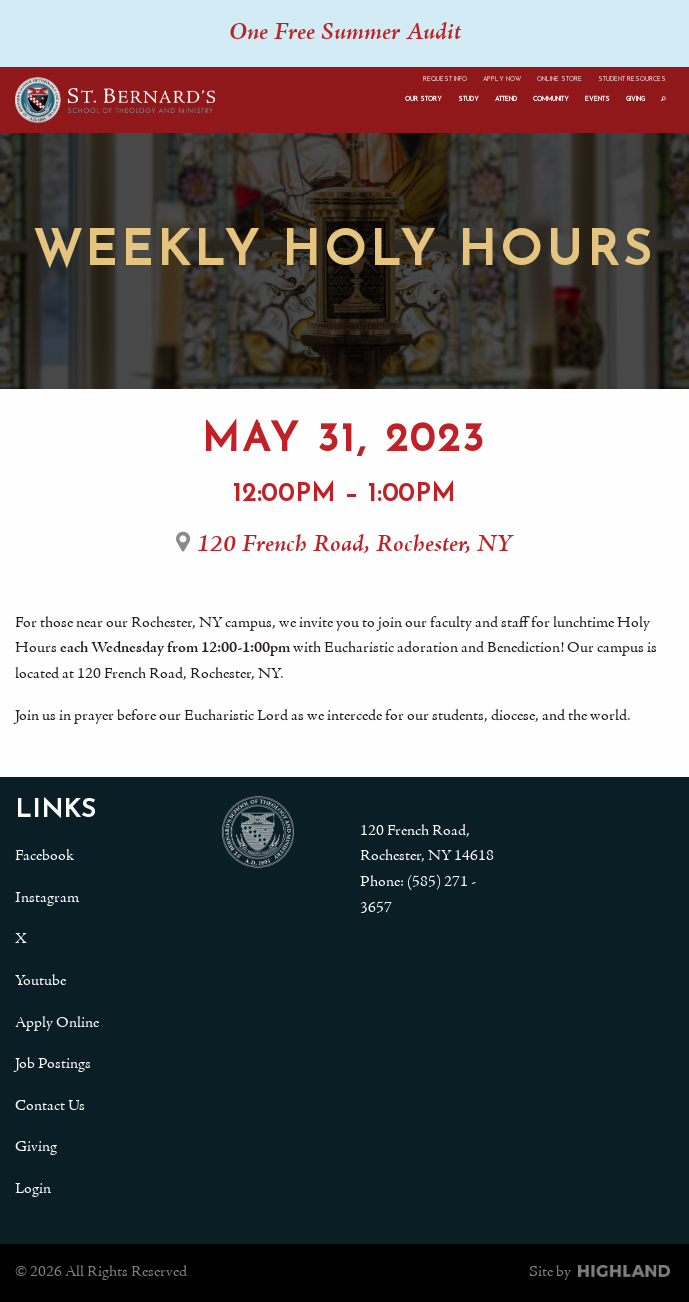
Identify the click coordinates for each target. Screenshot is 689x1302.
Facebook (44, 856)
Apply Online (57, 1023)
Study (468, 99)
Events (597, 99)
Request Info (445, 79)
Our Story (423, 99)
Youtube (40, 981)
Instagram (47, 898)
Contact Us (50, 1106)
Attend (506, 99)
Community (551, 99)
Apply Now (502, 79)
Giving (635, 99)
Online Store (559, 79)
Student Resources (632, 79)
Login (33, 1189)
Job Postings (53, 1064)
